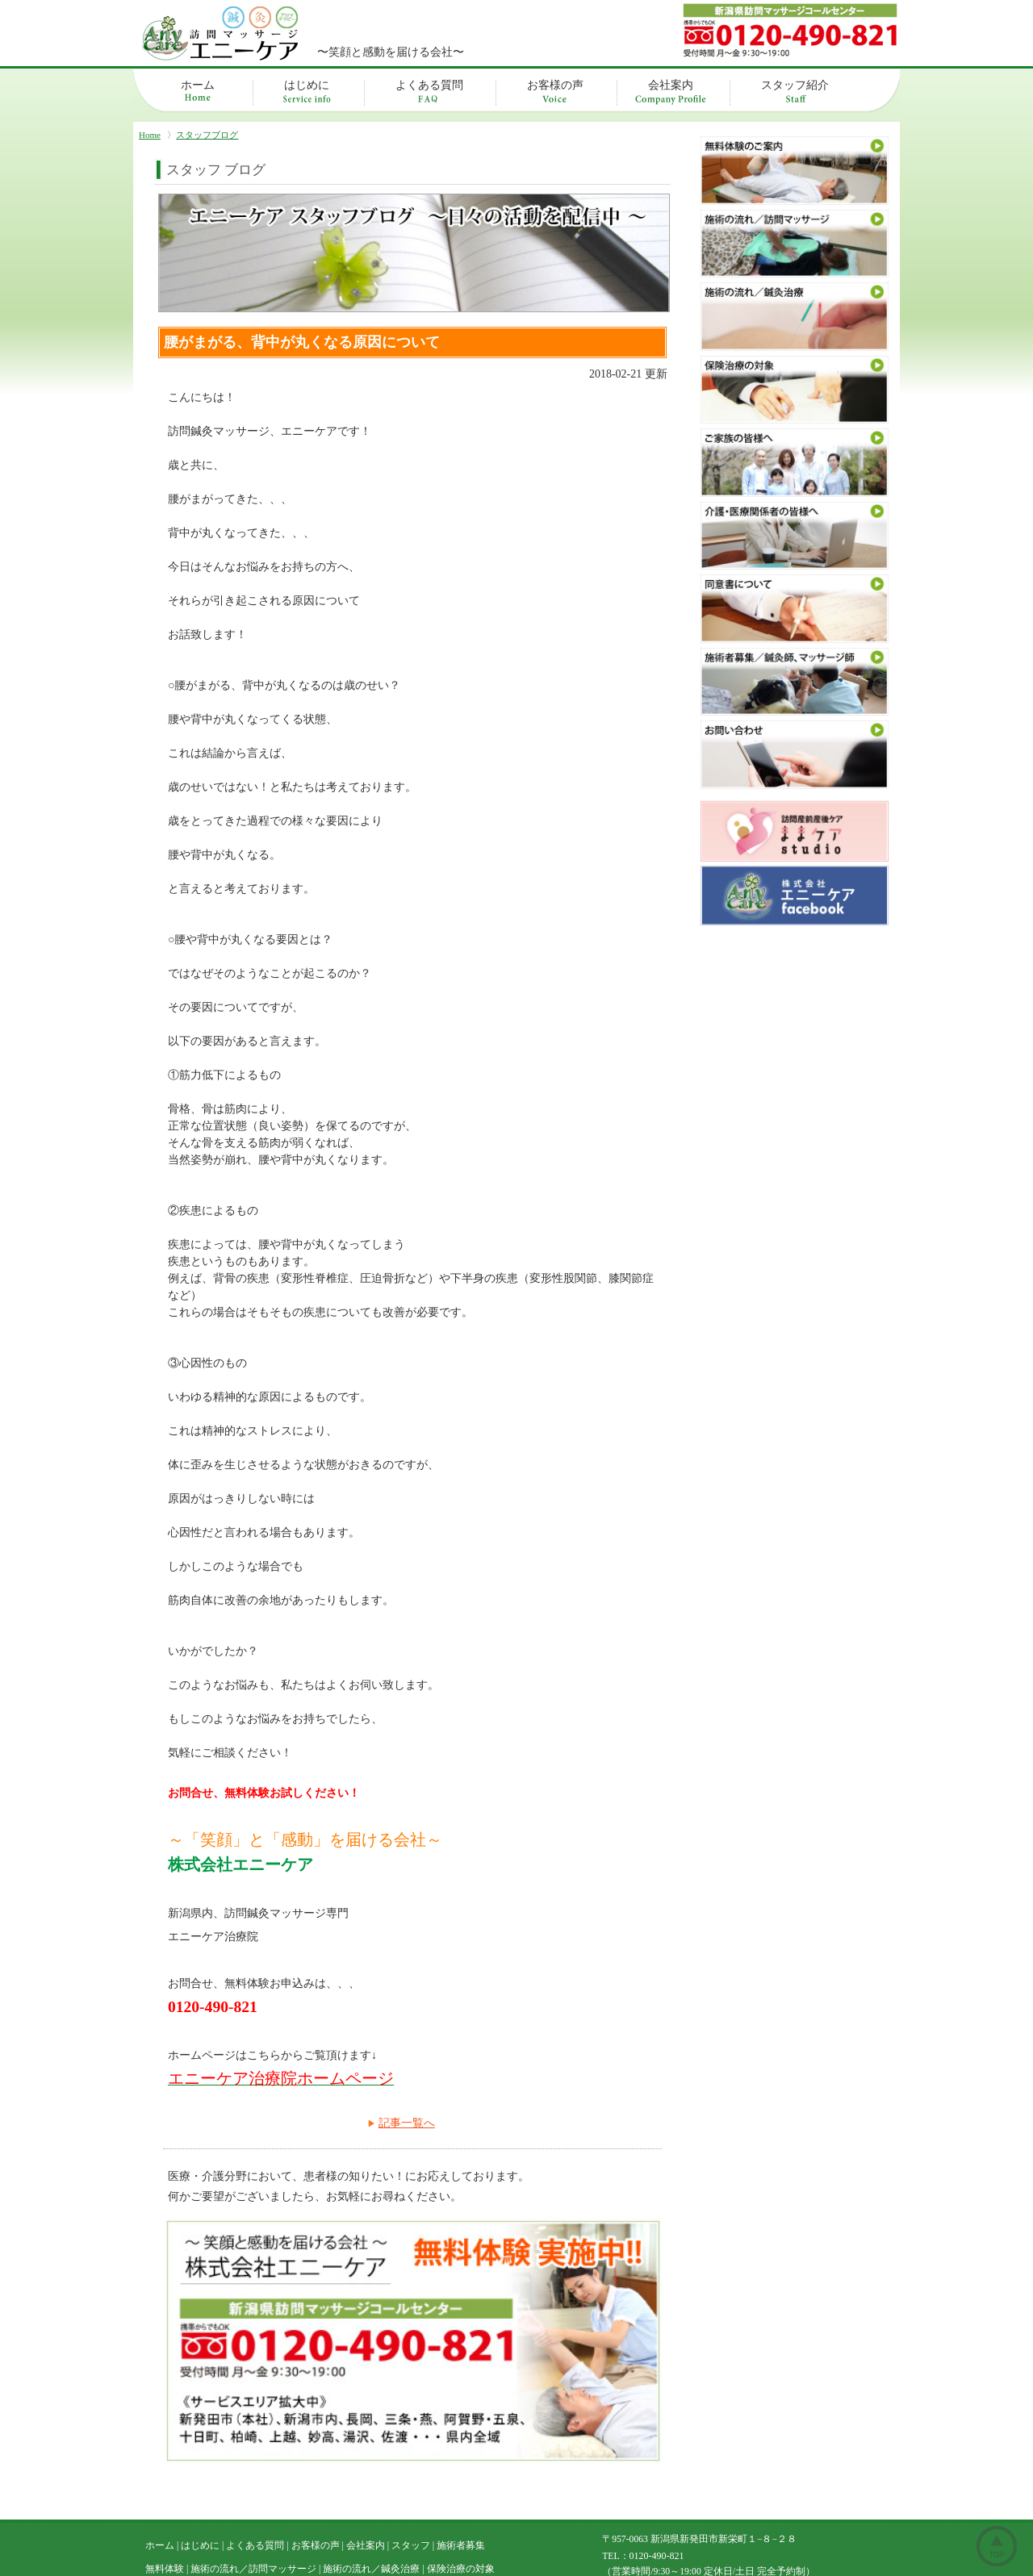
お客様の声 (555, 85)
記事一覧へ (406, 2123)
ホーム (198, 85)
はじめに (306, 85)
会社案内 (670, 85)
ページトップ (997, 2546)
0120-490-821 (656, 2489)
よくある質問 (429, 85)
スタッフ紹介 (795, 85)
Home (150, 135)
